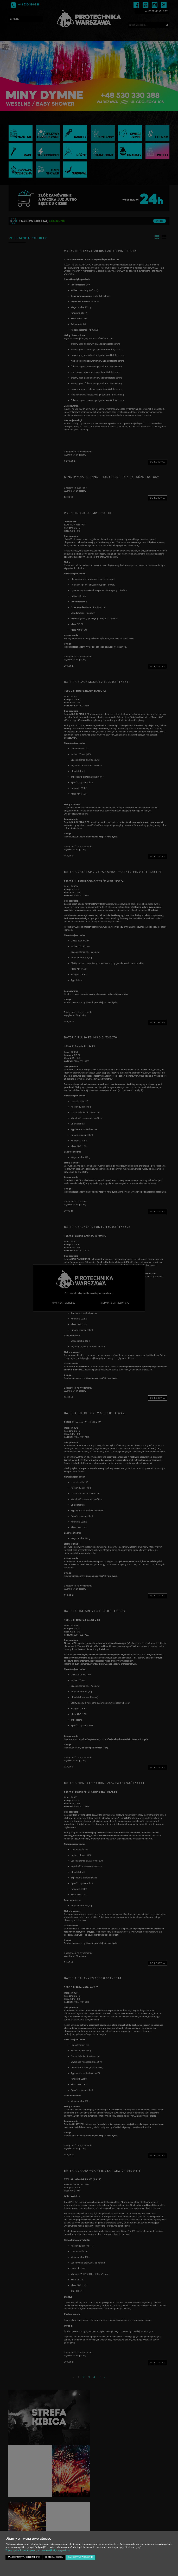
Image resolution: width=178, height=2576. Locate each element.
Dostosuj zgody (54, 2557)
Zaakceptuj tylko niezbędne (24, 2557)
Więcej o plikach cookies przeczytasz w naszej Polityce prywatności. (38, 2550)
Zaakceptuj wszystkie (80, 2557)
